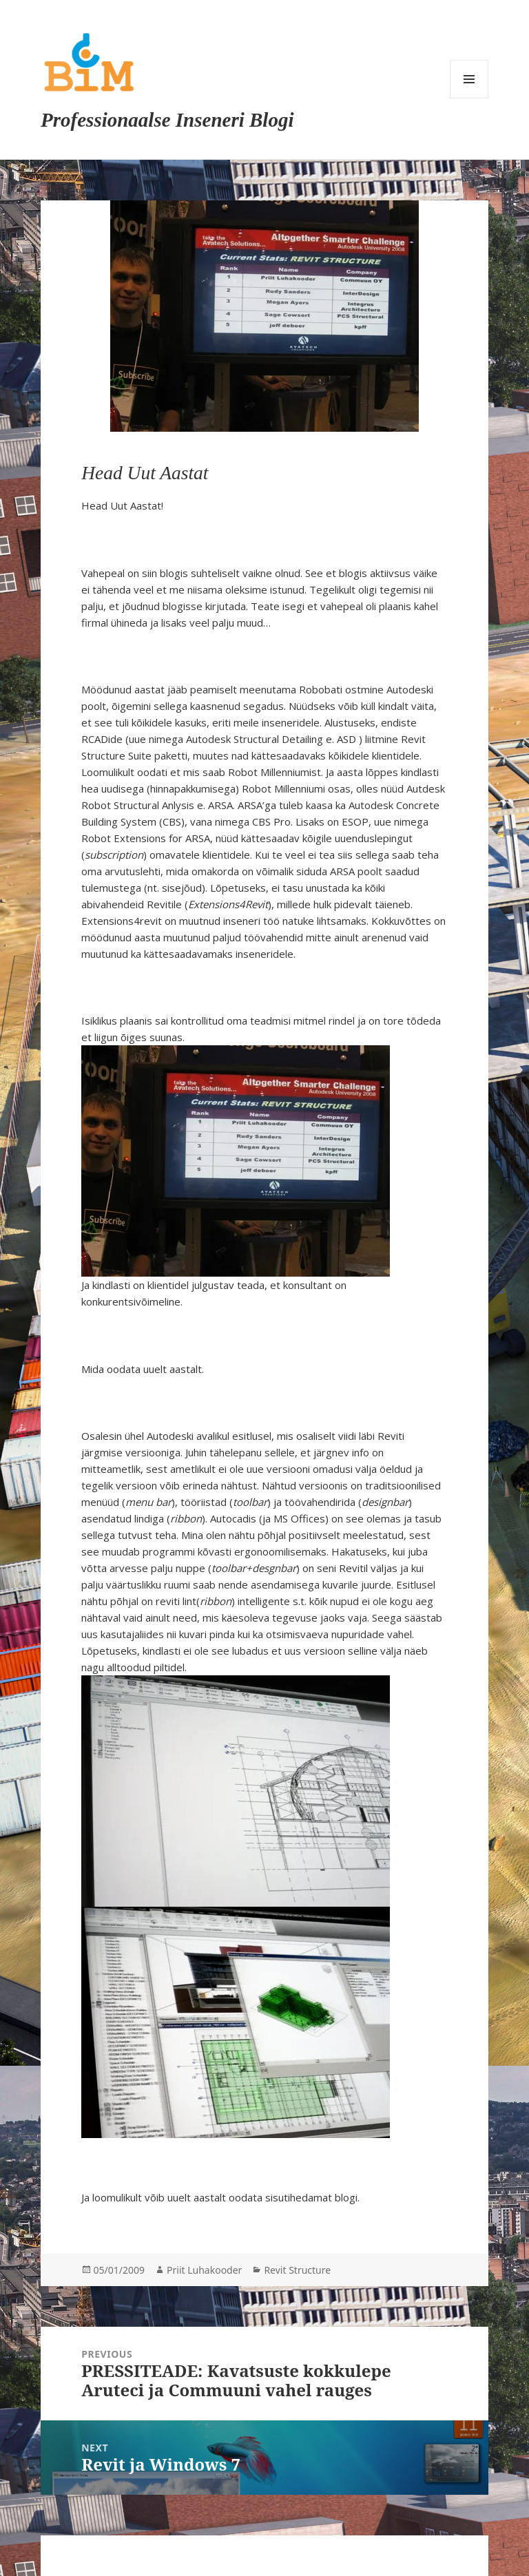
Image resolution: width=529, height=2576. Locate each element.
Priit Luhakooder (204, 2269)
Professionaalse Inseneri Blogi (167, 120)
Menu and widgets (469, 79)
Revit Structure (297, 2269)
